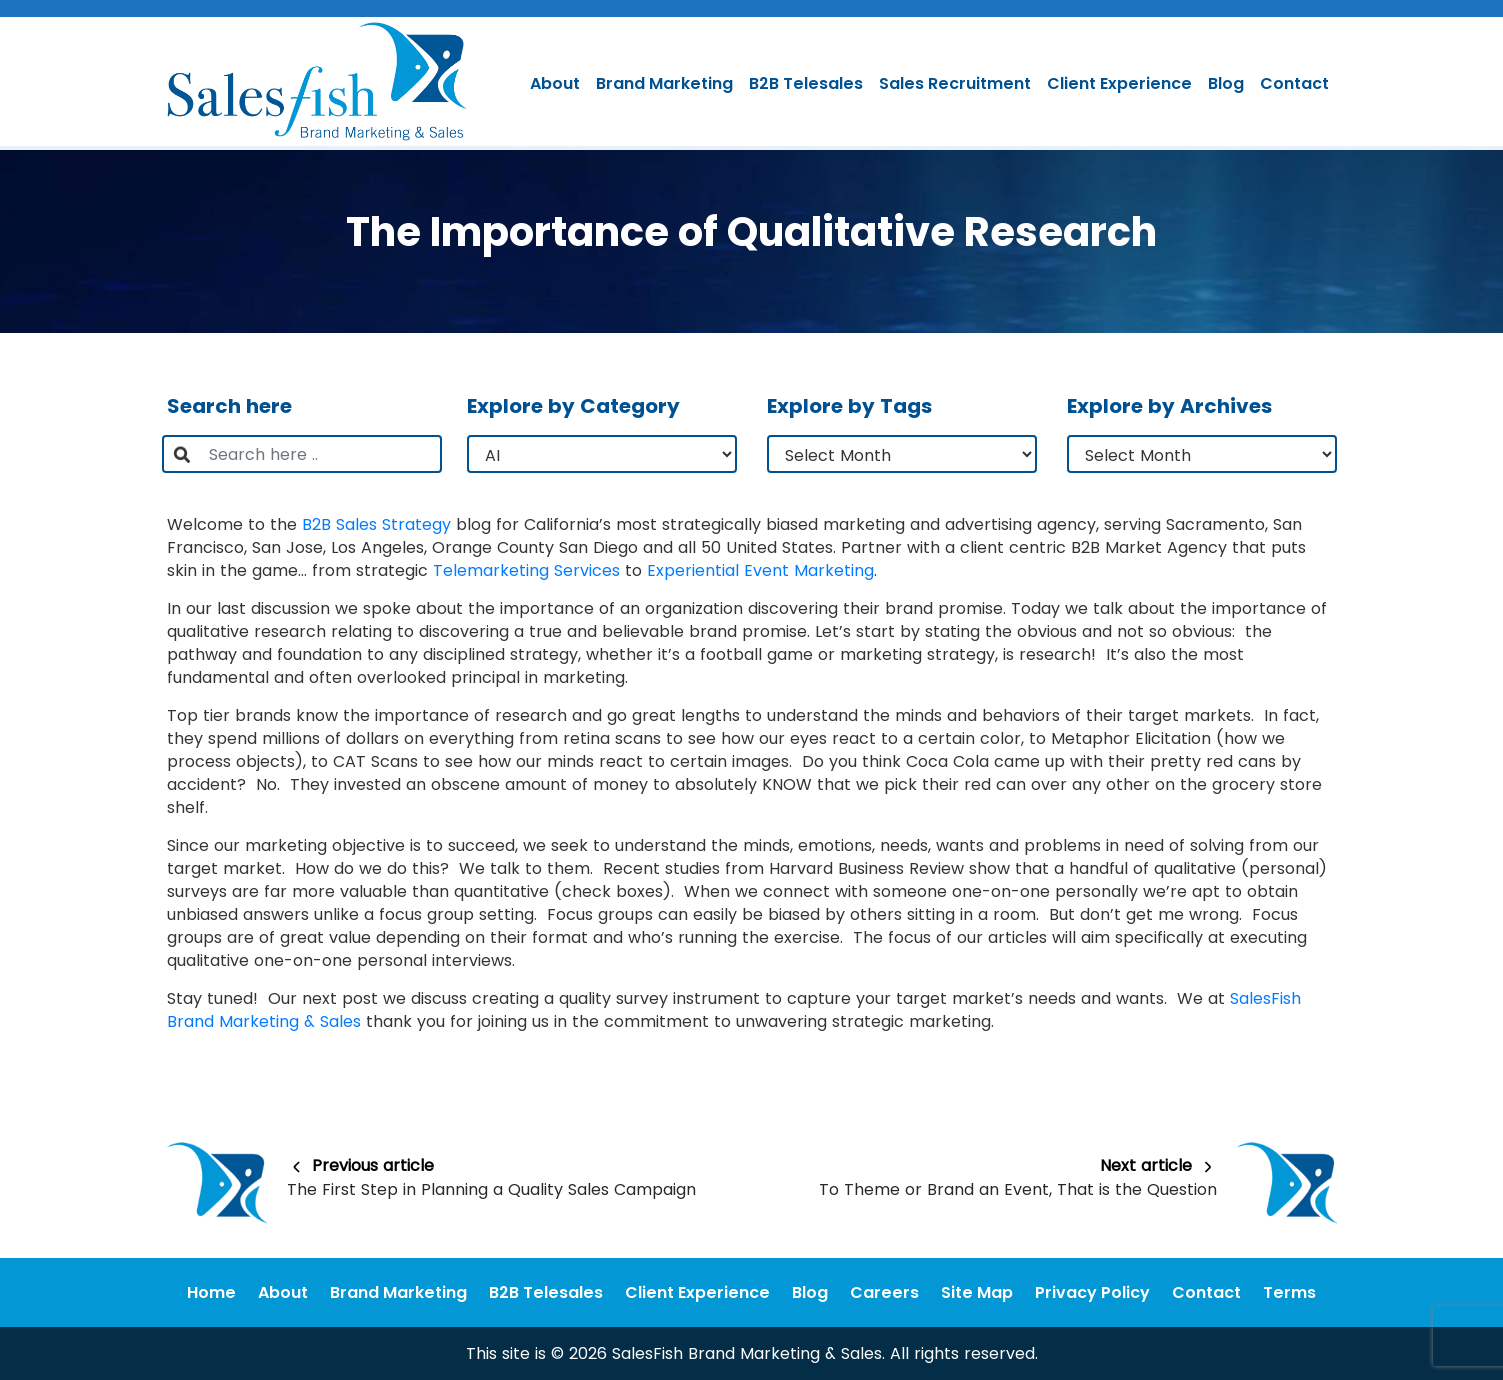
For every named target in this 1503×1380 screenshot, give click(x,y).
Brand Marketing (664, 83)
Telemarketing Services (526, 570)
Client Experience (1119, 83)
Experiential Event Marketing (760, 570)
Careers (884, 1292)
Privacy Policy (1092, 1292)
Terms (1289, 1292)
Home (211, 1292)
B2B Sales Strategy (376, 524)
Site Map (977, 1292)
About (555, 83)
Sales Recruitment (955, 83)
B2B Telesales (806, 83)
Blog (1226, 83)
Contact (1294, 83)
